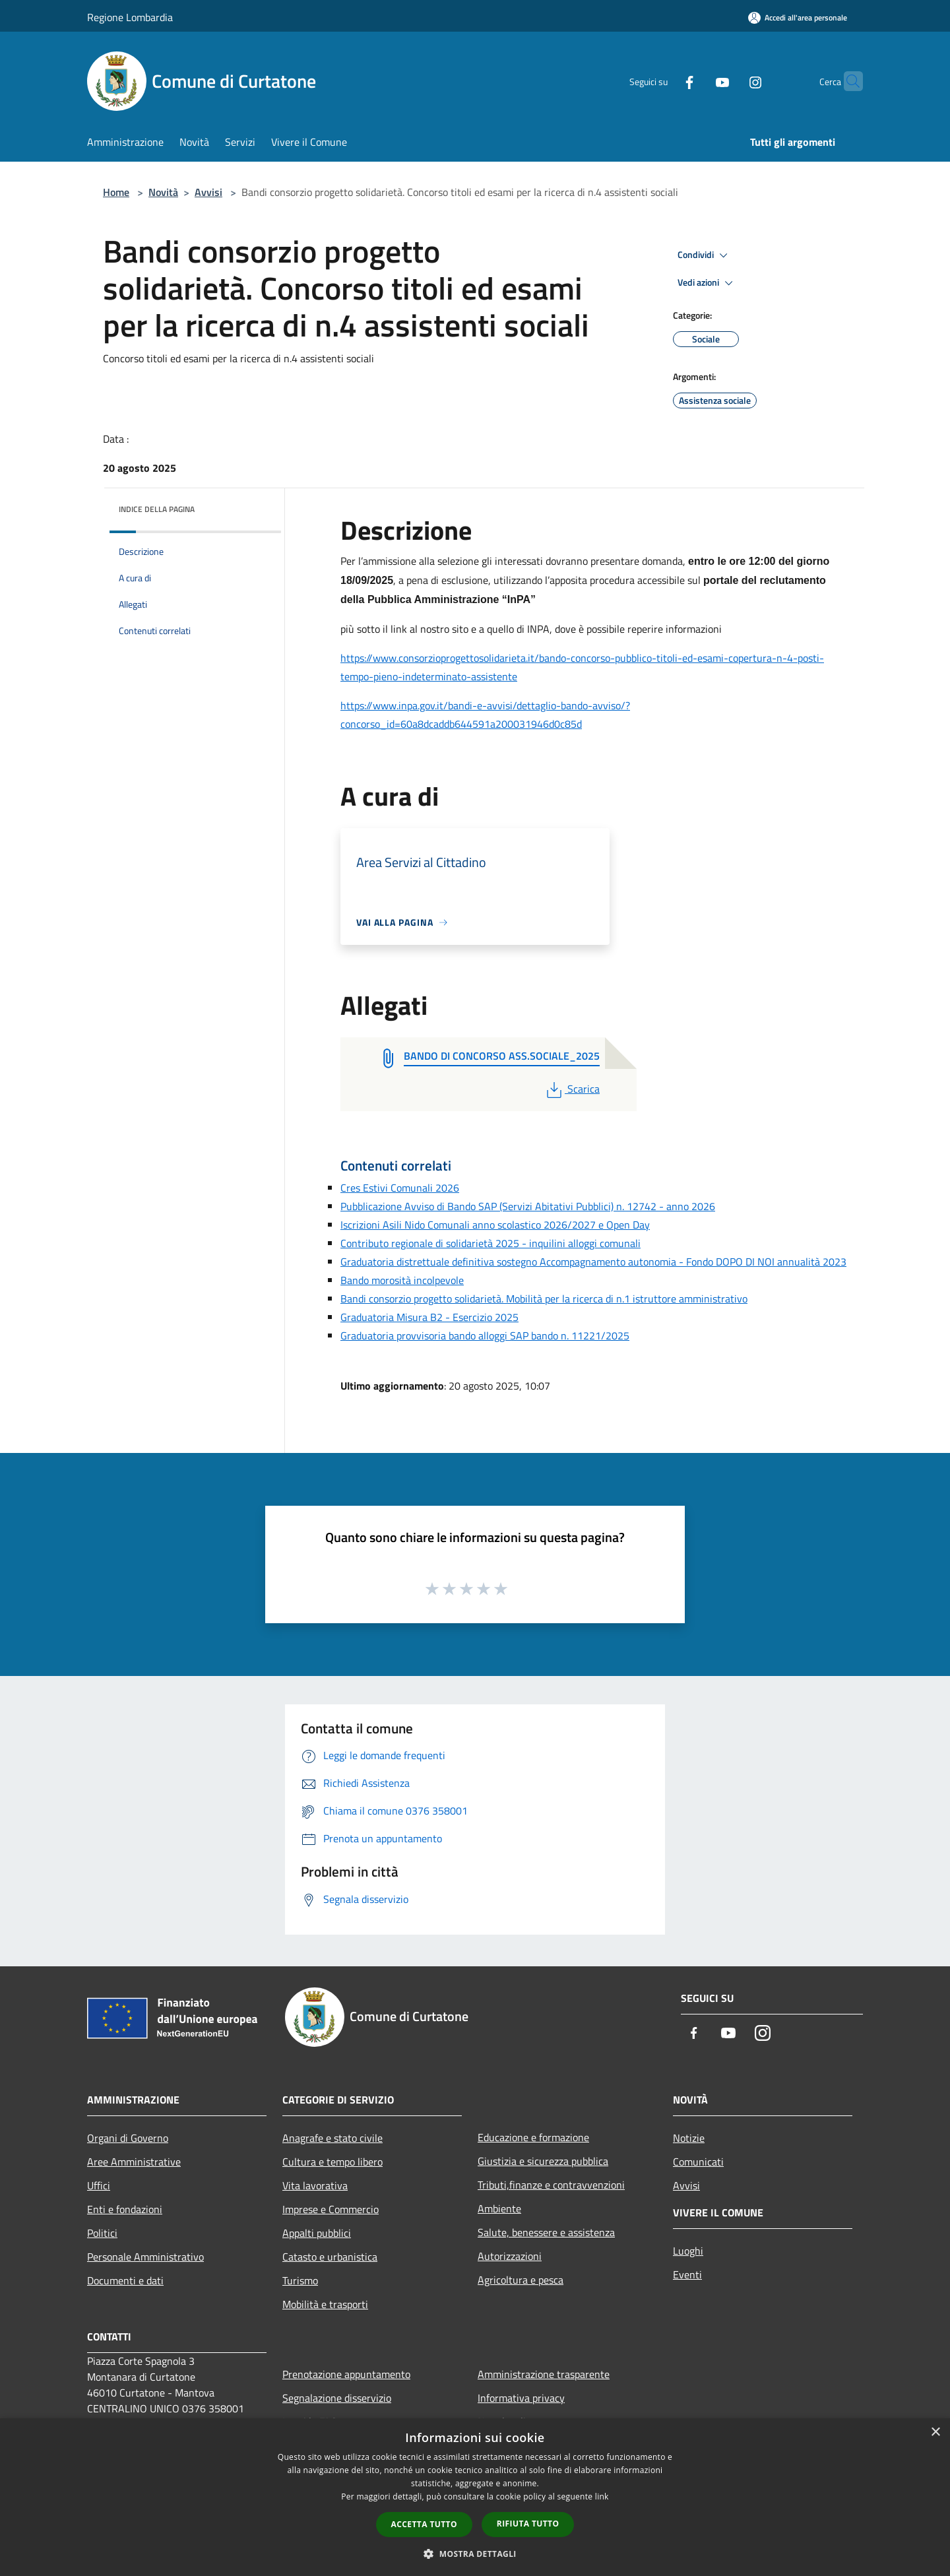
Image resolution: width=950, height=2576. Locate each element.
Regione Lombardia (130, 17)
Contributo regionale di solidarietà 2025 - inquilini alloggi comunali (490, 1243)
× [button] (935, 2432)
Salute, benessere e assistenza (546, 2232)
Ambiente (499, 2208)
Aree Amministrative (134, 2162)
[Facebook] (663, 81)
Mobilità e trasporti (325, 2304)
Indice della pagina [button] (157, 509)
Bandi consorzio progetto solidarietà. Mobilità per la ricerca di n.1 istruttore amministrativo (543, 1298)
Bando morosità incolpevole (402, 1280)
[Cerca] (847, 81)
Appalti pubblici (316, 2233)
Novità (163, 192)
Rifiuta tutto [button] (528, 2523)
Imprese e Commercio (330, 2209)
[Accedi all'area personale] (797, 17)
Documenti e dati (125, 2280)
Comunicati (698, 2162)
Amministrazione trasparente (544, 2374)
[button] (475, 2553)
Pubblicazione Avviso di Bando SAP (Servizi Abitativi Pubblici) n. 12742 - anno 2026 (527, 1206)
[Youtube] (696, 81)
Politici (102, 2233)
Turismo (300, 2280)
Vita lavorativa (315, 2185)
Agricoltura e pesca (520, 2280)
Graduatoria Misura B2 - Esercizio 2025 (429, 1317)
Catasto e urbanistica (329, 2257)
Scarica (572, 1089)
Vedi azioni (707, 283)
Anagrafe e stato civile (332, 2138)
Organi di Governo (127, 2138)
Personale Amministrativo (145, 2257)
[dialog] (475, 2497)
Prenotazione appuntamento (346, 2374)
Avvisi (208, 192)
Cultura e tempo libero (332, 2162)
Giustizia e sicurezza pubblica (543, 2161)
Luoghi (688, 2251)
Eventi (687, 2274)
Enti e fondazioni (124, 2209)
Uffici (98, 2185)
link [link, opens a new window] (602, 2496)
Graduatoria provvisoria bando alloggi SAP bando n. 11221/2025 (484, 1335)
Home (116, 192)
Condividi (705, 255)
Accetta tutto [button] (424, 2524)
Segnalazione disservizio (336, 2398)
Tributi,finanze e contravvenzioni (551, 2185)
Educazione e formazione (533, 2137)
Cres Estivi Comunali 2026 (399, 1188)
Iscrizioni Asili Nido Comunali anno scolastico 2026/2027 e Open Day (495, 1225)
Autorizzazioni (510, 2256)
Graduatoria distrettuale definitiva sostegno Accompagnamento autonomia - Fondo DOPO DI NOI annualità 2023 (593, 1262)
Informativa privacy (521, 2398)
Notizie (689, 2138)
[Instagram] (729, 81)
